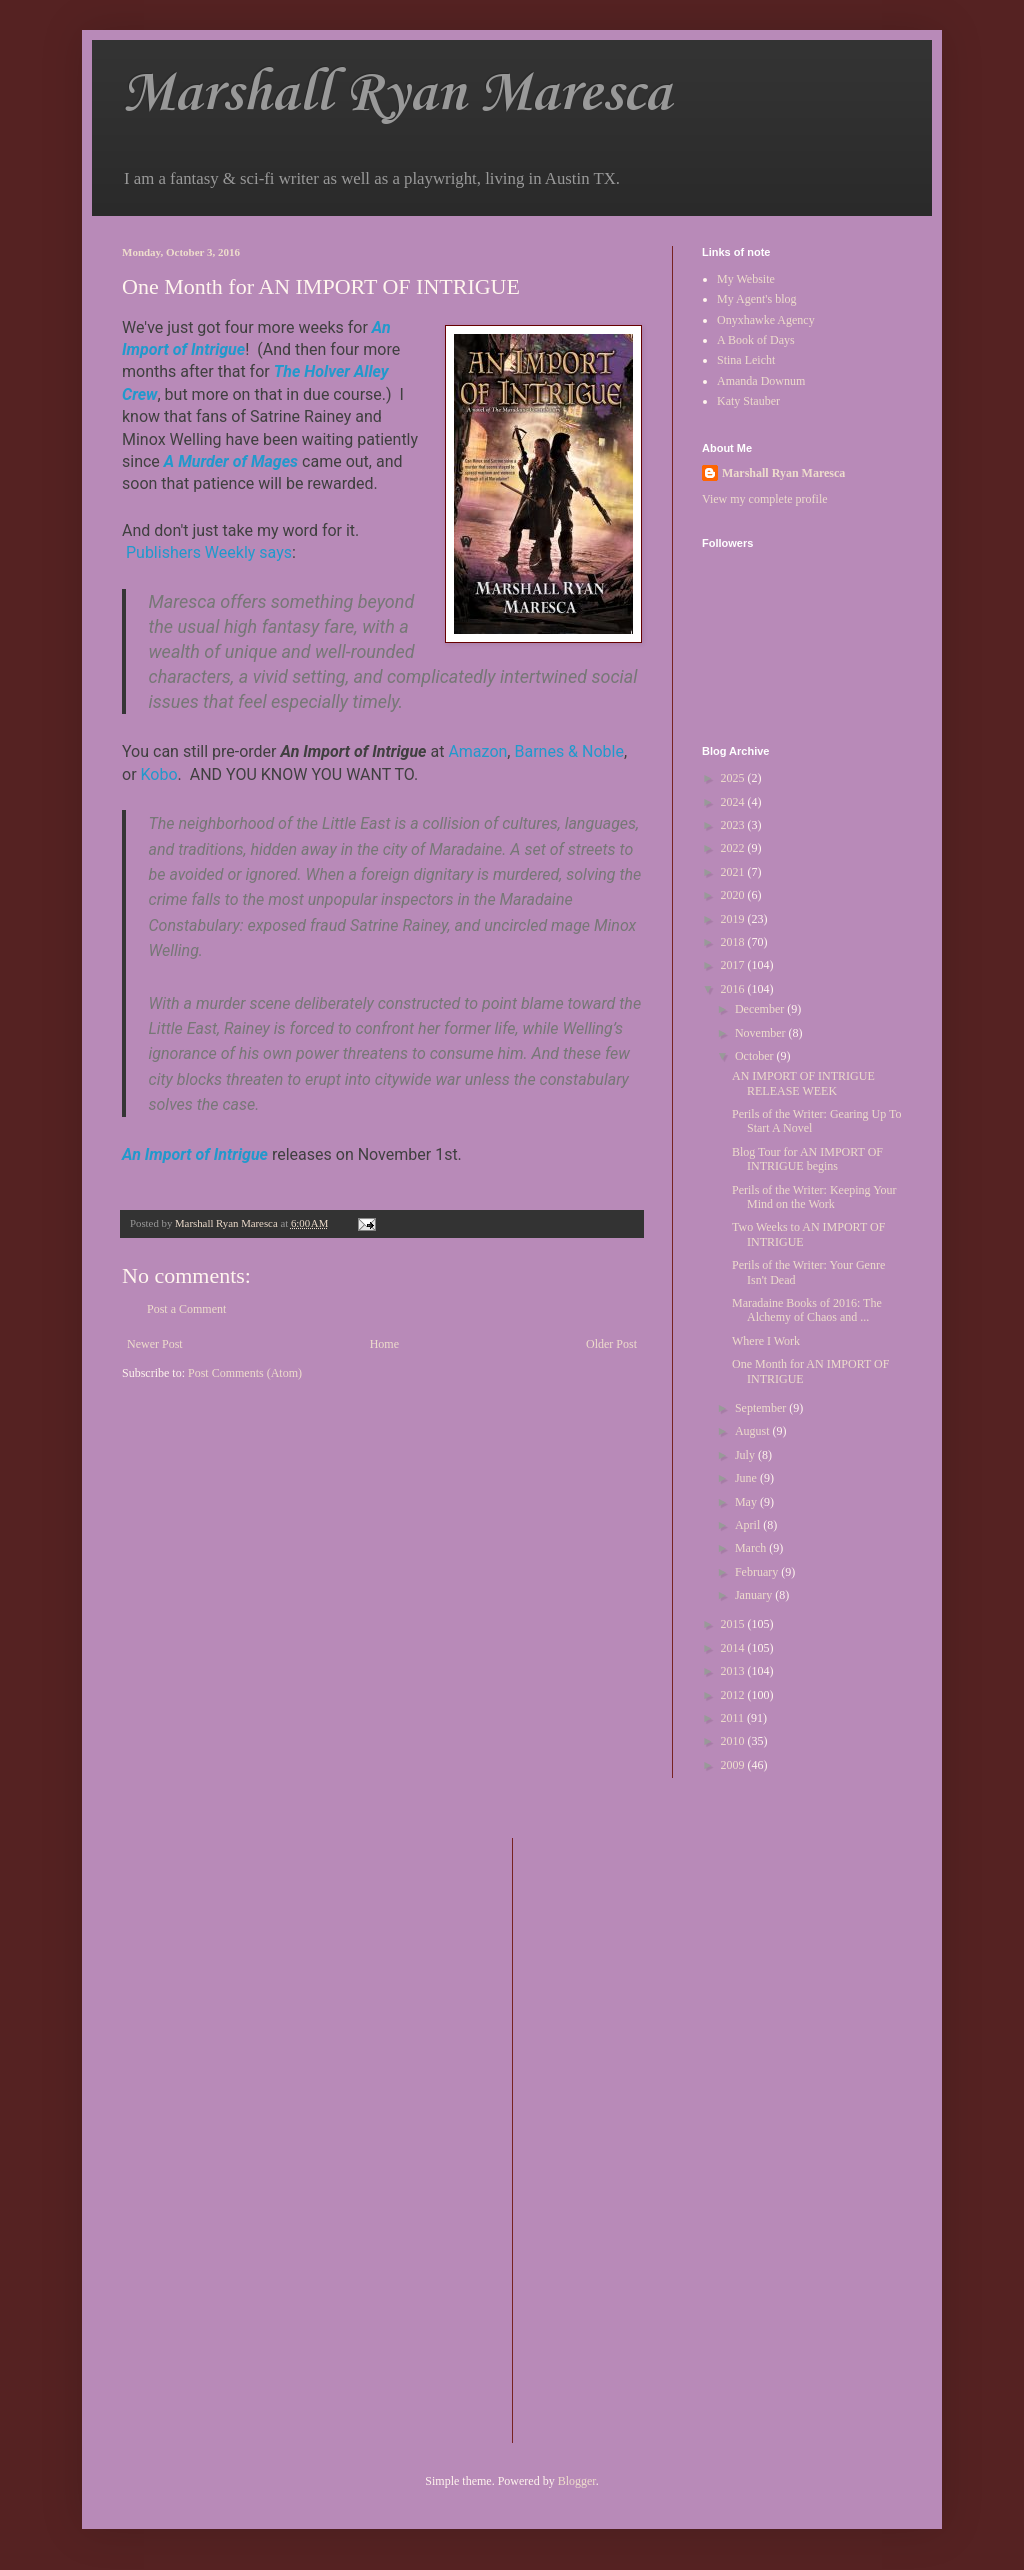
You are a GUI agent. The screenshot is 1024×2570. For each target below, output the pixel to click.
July (746, 1455)
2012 (734, 1695)
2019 (734, 919)
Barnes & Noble (568, 751)
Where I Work (766, 1341)
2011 (734, 1718)
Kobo (159, 774)
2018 (734, 942)
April (749, 1525)
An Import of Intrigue (195, 1154)
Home (384, 1344)
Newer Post (155, 1344)
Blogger (577, 2481)
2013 (734, 1671)
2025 (734, 778)
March (752, 1548)
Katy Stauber (748, 401)
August (754, 1431)
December (761, 1009)
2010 (734, 1741)
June (747, 1478)
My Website (746, 279)
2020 (734, 895)
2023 (734, 825)
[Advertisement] (608, 2138)
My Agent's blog (757, 299)
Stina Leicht (746, 360)
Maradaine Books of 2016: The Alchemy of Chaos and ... (807, 1310)
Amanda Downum (761, 381)
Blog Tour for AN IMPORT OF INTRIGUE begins (807, 1159)
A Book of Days (756, 340)
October (756, 1056)
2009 (734, 1765)
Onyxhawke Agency (766, 320)
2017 (734, 965)
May (747, 1502)
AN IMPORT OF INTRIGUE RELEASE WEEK (803, 1083)
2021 (734, 872)
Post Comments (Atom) (245, 1373)
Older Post (611, 1344)
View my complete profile (765, 499)
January (755, 1595)
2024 (734, 802)
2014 (734, 1648)
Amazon (477, 751)
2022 (734, 848)
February (758, 1572)
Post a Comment (186, 1309)
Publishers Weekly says (209, 552)
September (762, 1408)
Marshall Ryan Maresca (396, 94)
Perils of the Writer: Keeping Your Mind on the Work (814, 1197)
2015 (734, 1624)
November (762, 1033)
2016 (734, 989)
